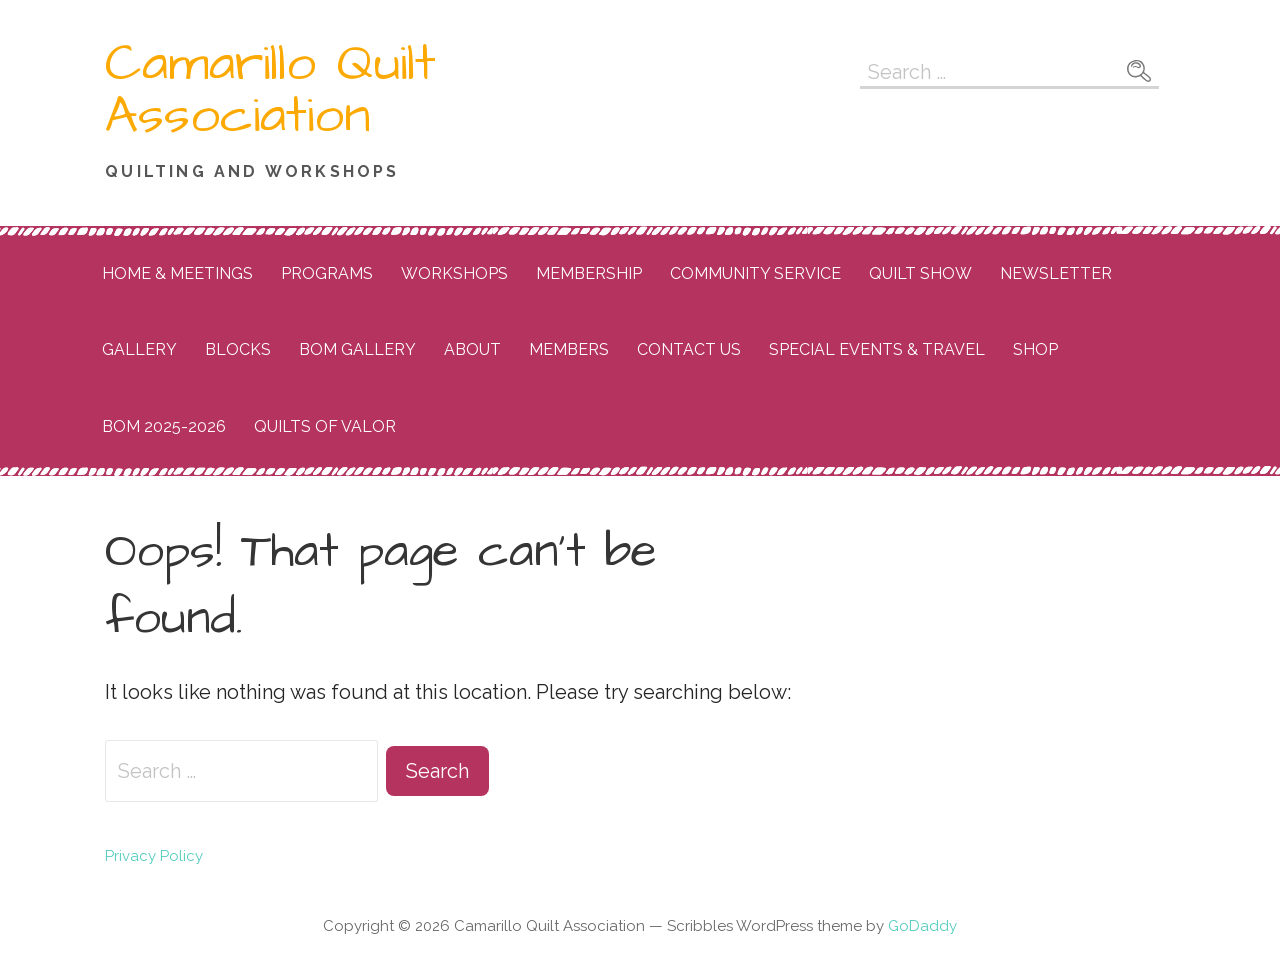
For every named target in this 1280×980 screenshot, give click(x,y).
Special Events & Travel (877, 349)
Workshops (454, 273)
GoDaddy (922, 926)
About (472, 349)
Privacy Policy (154, 856)
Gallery (139, 349)
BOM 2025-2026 (164, 426)
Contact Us (689, 349)
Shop (1035, 349)
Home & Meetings (177, 273)
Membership (589, 273)
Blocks (238, 349)
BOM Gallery (357, 349)
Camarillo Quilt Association (270, 90)
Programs (327, 273)
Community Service (755, 273)
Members (569, 349)
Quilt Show (920, 273)
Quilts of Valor (325, 426)
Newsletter (1056, 273)
